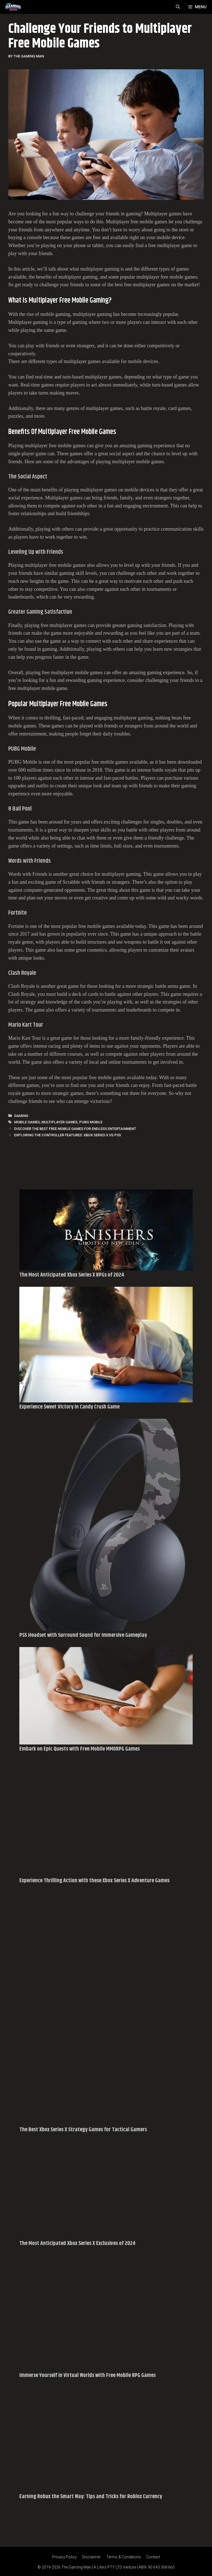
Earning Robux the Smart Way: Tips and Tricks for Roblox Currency (90, 2496)
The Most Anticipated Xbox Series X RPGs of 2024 (71, 1275)
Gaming (21, 1116)
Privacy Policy (64, 2557)
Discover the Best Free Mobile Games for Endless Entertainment (75, 1129)
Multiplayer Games (59, 1122)
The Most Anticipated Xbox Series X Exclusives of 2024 (77, 2243)
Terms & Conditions (123, 2557)
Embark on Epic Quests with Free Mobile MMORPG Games (79, 1749)
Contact (153, 2557)
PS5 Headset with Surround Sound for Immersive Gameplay (83, 1635)
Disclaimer (91, 2557)
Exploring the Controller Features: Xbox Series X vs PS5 (67, 1135)
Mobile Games (27, 1122)
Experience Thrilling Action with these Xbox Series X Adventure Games (94, 1880)
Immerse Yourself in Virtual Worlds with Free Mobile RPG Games (87, 2375)
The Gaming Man (76, 2567)
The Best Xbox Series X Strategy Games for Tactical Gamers (83, 2129)
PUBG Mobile (90, 1122)
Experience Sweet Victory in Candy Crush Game (69, 1407)
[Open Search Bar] (178, 7)
